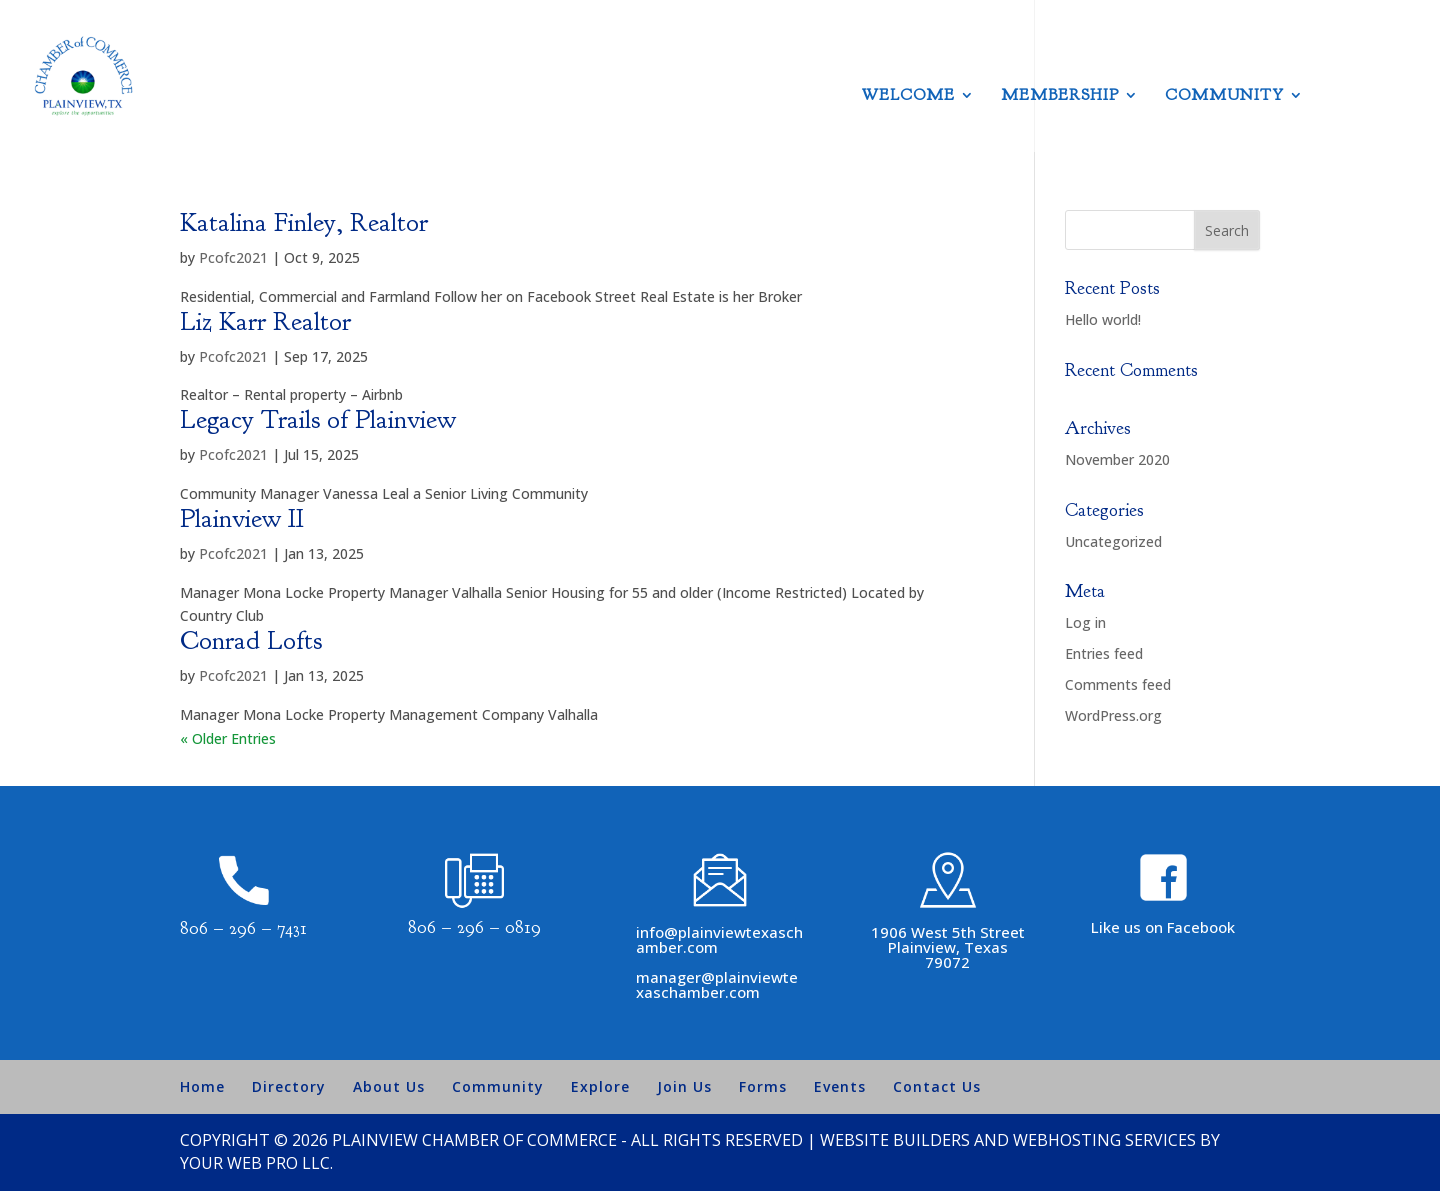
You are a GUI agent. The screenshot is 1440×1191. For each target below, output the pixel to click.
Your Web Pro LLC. (256, 1163)
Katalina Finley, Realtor (304, 222)
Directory (289, 1086)
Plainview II (242, 518)
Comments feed (1118, 684)
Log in (1085, 622)
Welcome (908, 96)
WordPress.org (1113, 715)
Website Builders (895, 1140)
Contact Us (937, 1086)
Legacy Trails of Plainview (318, 419)
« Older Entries (228, 738)
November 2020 (1117, 459)
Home (202, 1086)
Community (1224, 96)
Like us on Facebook (1163, 927)
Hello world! (1103, 319)
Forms (763, 1086)
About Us (389, 1086)
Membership (1060, 96)
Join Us (684, 1086)
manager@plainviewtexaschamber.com (717, 984)
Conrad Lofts (251, 640)
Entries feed (1104, 653)
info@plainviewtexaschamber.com (719, 939)
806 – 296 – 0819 (474, 927)
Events (840, 1086)
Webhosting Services (1104, 1140)
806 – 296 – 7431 (243, 928)
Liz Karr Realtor (265, 321)
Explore (600, 1086)
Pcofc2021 (233, 257)
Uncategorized (1113, 541)
